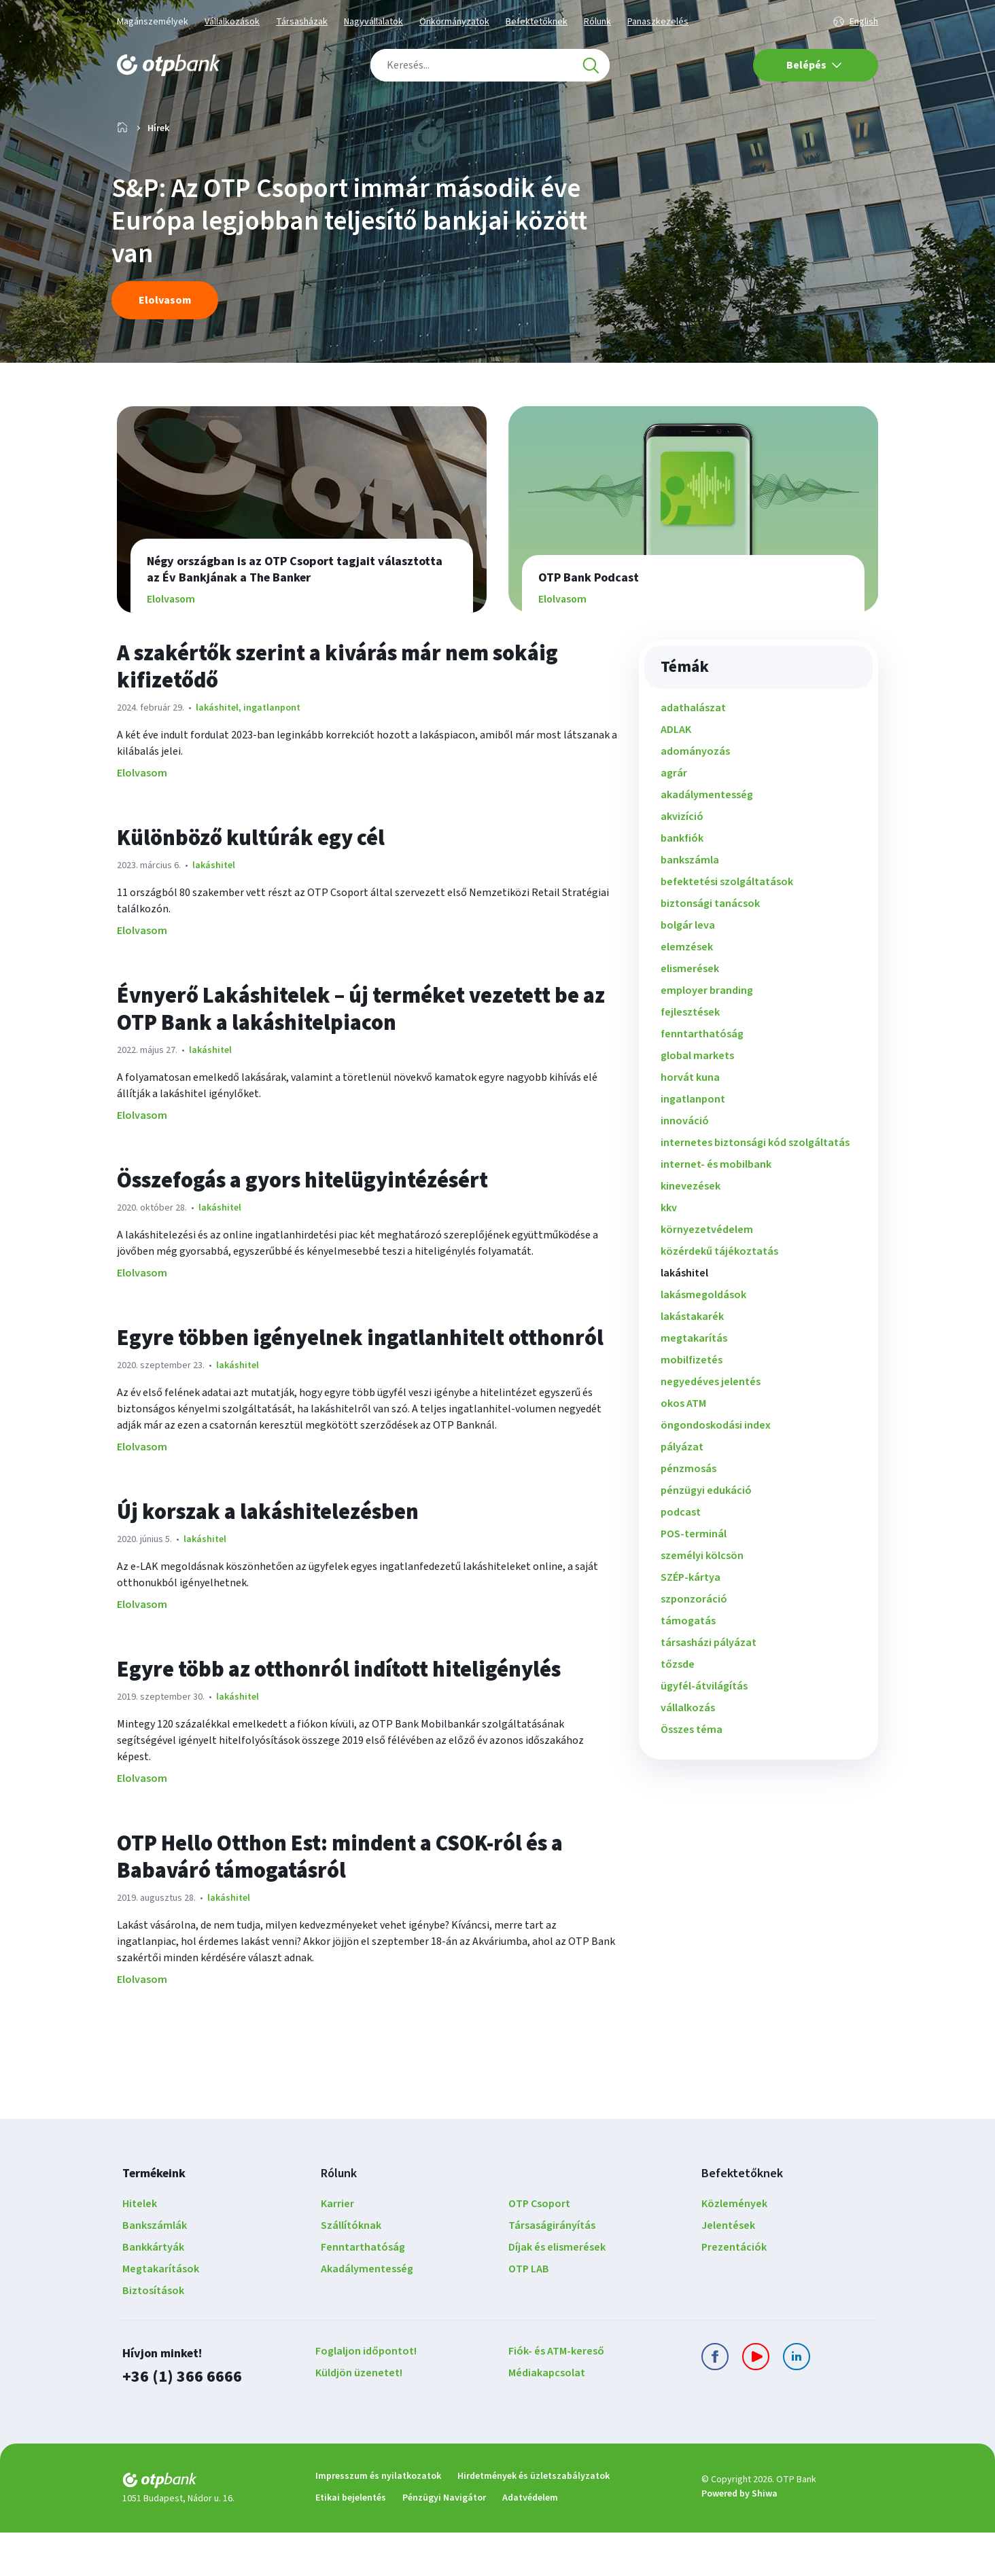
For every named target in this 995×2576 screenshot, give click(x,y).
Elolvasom (142, 816)
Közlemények (734, 2247)
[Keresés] (590, 65)
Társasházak (302, 21)
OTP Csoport (539, 2247)
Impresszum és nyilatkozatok (378, 2519)
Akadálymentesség (367, 2312)
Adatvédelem (530, 2541)
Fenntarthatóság (363, 2290)
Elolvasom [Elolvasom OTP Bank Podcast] (563, 642)
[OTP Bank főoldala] (168, 65)
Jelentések (728, 2268)
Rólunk (597, 21)
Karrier (337, 2247)
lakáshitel (217, 751)
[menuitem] (758, 751)
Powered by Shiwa (739, 2537)
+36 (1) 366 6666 (182, 2420)
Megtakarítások (160, 2312)
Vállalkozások (232, 21)
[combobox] (490, 65)
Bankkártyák (153, 2290)
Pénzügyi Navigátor (444, 2541)
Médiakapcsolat (546, 2416)
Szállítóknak (351, 2268)
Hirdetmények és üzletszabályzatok (533, 2519)
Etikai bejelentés (350, 2541)
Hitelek (139, 2247)
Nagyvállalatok (373, 21)
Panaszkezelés (657, 21)
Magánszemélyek (152, 21)
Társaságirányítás (551, 2268)
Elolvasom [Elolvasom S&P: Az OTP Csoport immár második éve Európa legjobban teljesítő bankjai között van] (165, 343)
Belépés (814, 65)
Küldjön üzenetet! (358, 2416)
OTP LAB (528, 2312)
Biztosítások (153, 2334)
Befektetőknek (537, 21)
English (864, 21)
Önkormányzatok (454, 21)
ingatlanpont (270, 751)
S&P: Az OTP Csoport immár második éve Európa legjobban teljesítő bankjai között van (352, 265)
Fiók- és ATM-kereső (556, 2394)
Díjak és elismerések (557, 2290)
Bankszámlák (154, 2268)
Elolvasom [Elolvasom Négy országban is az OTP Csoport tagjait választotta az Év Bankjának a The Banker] (172, 642)
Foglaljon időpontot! (366, 2394)
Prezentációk (734, 2290)
